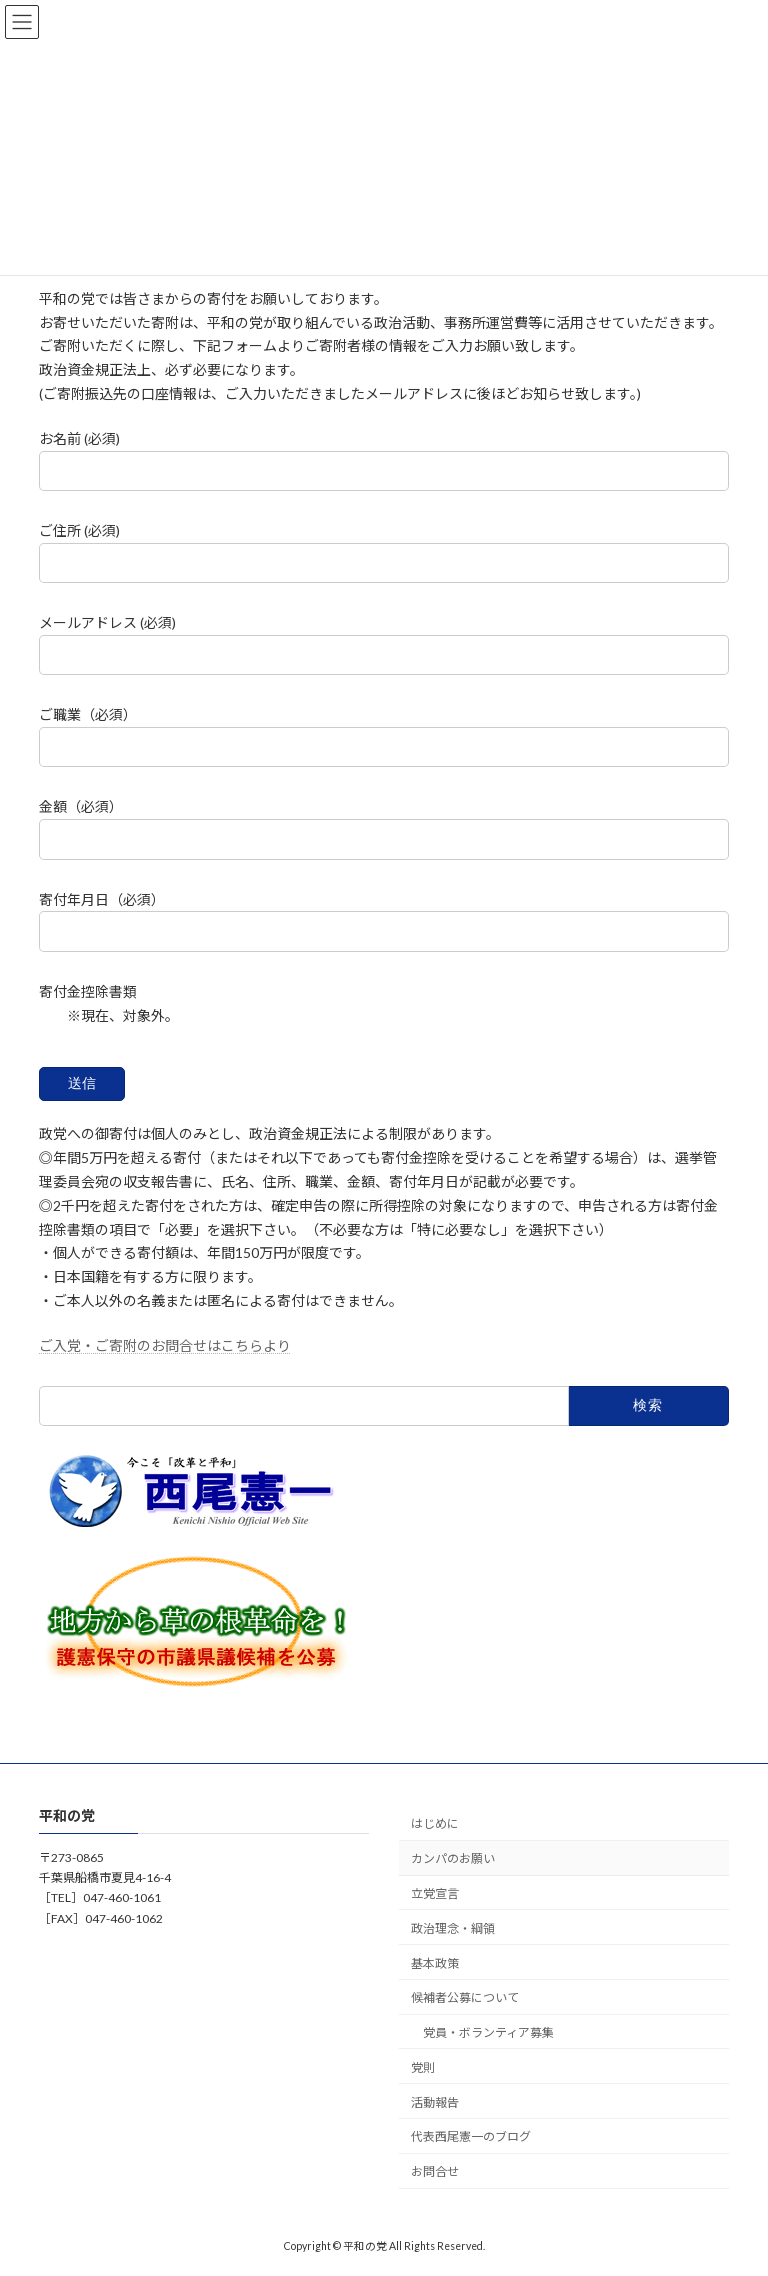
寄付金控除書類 (88, 991)
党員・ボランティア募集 (488, 2032)
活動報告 (435, 2102)
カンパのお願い (453, 1858)
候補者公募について (465, 1997)
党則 (423, 2067)
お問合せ (435, 2171)
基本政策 (435, 1962)
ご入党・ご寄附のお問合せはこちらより (165, 1345)
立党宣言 (435, 1893)
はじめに (435, 1823)
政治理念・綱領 (453, 1928)
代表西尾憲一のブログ (471, 2136)
